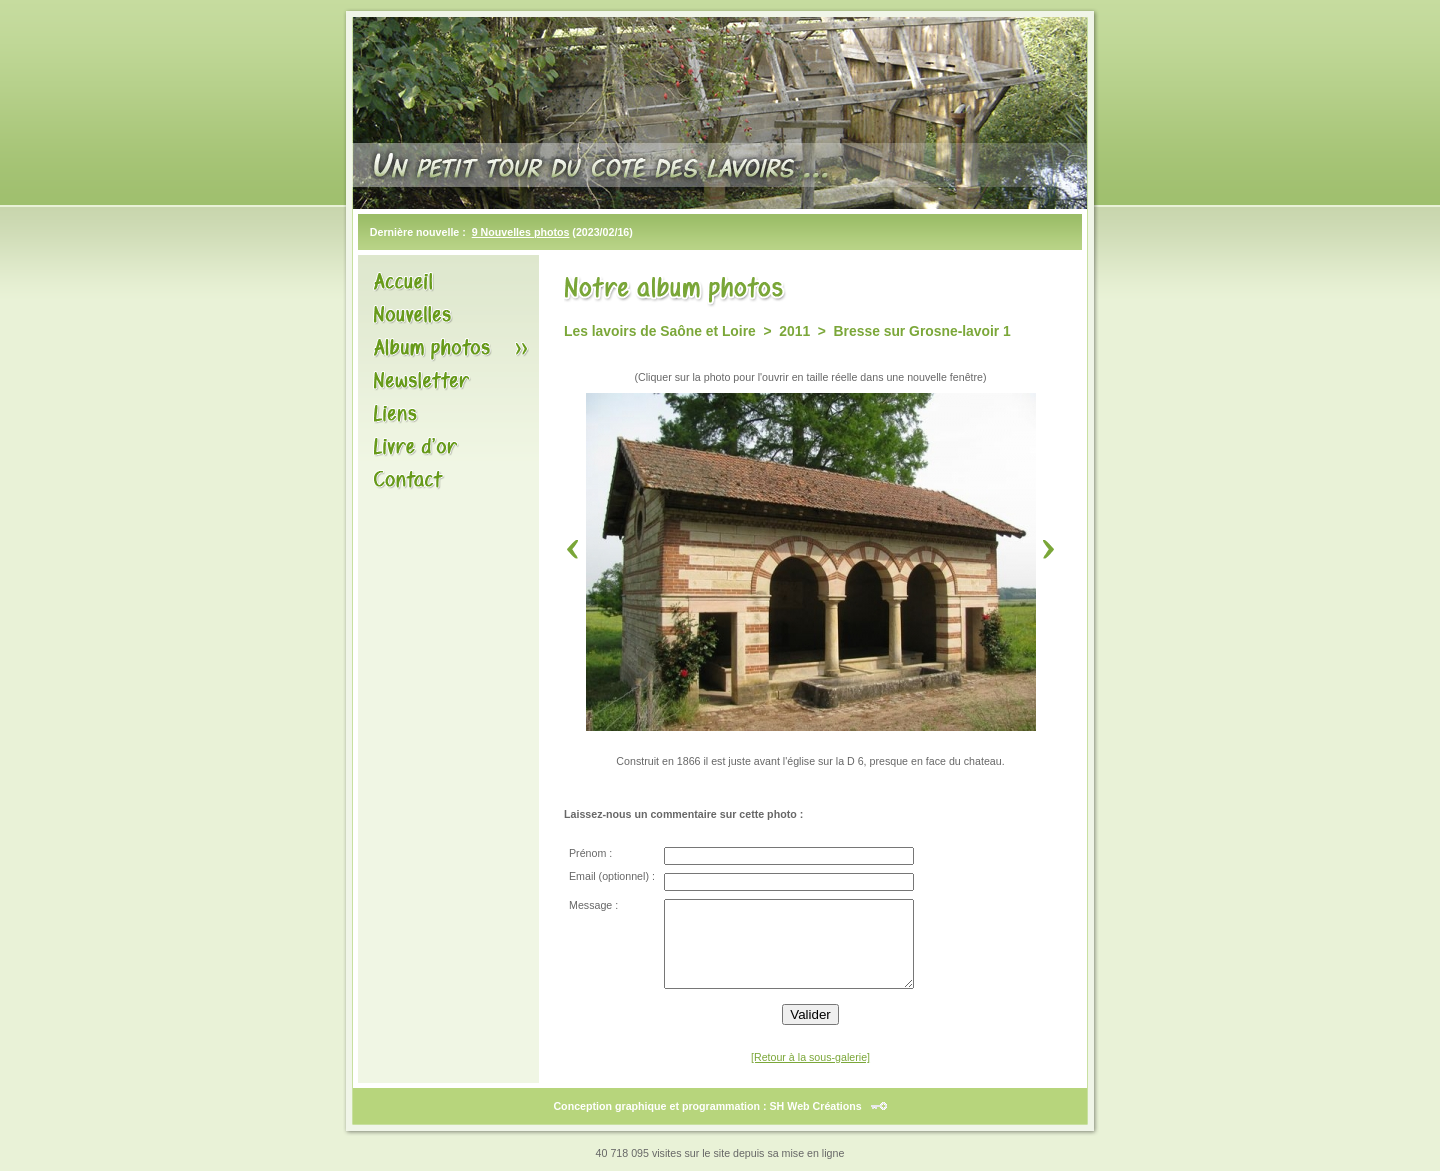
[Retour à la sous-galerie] (810, 1057)
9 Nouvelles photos (521, 232)
